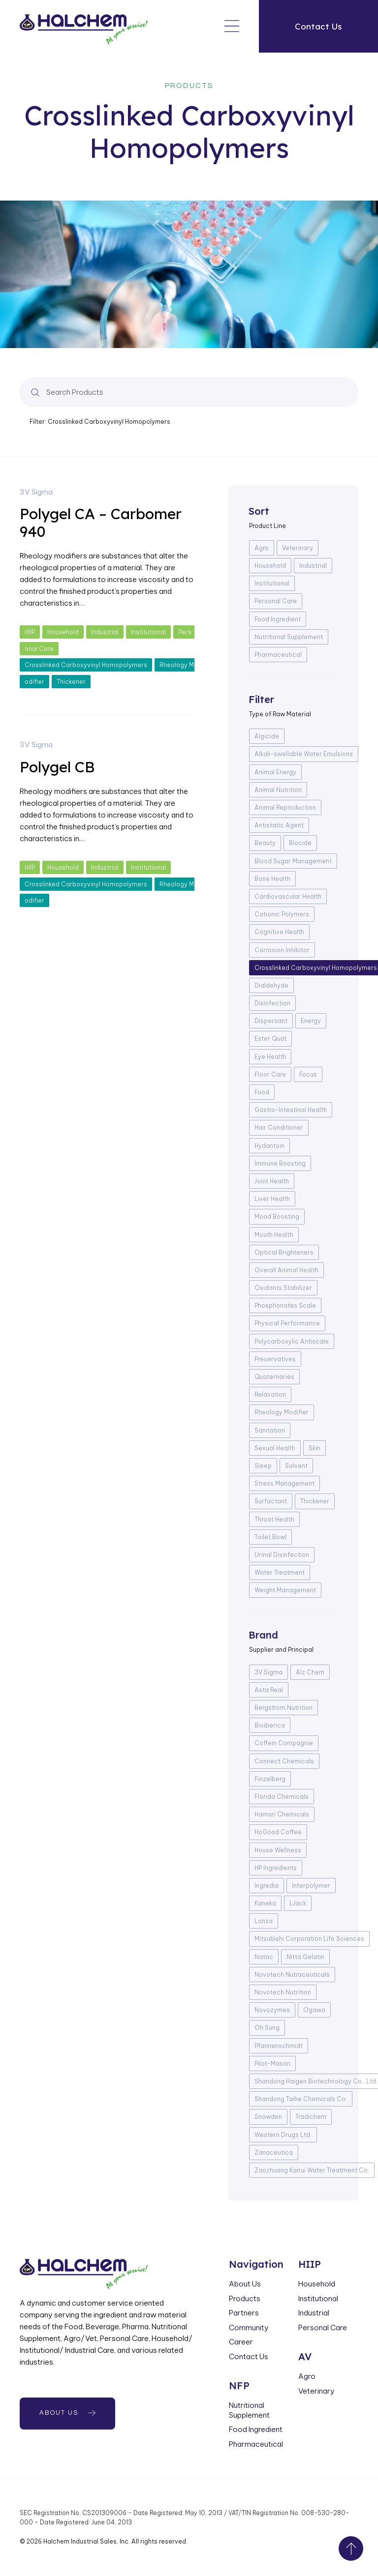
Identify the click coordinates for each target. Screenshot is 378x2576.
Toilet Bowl (270, 1537)
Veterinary (297, 548)
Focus (308, 1074)
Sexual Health (274, 1448)
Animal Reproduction (285, 807)
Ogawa (314, 2010)
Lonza (263, 1921)
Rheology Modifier (281, 1412)
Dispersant (270, 1021)
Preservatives (275, 1359)
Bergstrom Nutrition (283, 1707)
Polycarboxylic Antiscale (291, 1341)
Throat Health (274, 1519)
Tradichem (310, 2116)
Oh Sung (267, 2027)
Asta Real (268, 1690)
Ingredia (266, 1885)
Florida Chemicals (281, 1796)
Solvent (296, 1465)
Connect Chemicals (284, 1761)
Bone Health (272, 878)
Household (63, 632)
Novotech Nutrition (282, 1992)
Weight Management (285, 1590)
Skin (314, 1448)
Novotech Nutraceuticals (292, 1974)
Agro (261, 548)
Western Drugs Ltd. (283, 2134)
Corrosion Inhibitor (282, 950)
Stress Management (284, 1483)
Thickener (71, 681)
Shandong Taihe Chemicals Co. (300, 2099)
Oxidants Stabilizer (283, 1287)
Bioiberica (269, 1725)
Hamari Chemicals (281, 1814)
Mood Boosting (276, 1216)
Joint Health (271, 1181)
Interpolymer (311, 1885)
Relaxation (270, 1394)
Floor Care (270, 1074)
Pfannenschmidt (278, 2045)
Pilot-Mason (272, 2063)
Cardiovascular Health (287, 896)
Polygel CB (57, 767)
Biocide (300, 843)
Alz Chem (310, 1672)
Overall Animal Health (286, 1270)
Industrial (105, 632)
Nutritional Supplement (288, 637)
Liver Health (272, 1198)
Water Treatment (279, 1572)
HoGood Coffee (278, 1832)
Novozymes (272, 2010)
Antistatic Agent (279, 825)
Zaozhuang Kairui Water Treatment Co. (311, 2170)
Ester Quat (270, 1038)
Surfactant (270, 1501)
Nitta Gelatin (305, 1957)
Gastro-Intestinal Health (290, 1109)
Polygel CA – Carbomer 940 (101, 522)
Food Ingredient (277, 619)
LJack (297, 1903)
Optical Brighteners (284, 1252)
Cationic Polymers (281, 914)
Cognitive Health (279, 932)
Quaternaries (274, 1376)
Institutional (148, 632)
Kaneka (265, 1903)
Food (261, 1092)
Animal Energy (275, 772)
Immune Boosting (280, 1163)
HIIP (30, 632)
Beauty (265, 843)
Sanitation (269, 1430)
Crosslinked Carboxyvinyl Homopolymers (86, 665)
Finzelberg (269, 1779)
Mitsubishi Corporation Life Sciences (309, 1938)
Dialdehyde (271, 985)
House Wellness (277, 1850)
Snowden (268, 2116)
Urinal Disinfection (281, 1554)
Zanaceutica (273, 2152)
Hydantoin (269, 1145)
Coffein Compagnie (283, 1743)
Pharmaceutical (278, 654)
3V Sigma (36, 492)
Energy (311, 1021)
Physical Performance (287, 1323)
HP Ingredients (275, 1868)
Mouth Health (273, 1234)
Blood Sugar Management (293, 861)
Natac (263, 1957)
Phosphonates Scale (285, 1305)
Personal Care (275, 601)
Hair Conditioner (278, 1127)
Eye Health (270, 1056)
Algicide (266, 736)
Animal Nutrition (278, 789)
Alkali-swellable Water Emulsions (303, 754)
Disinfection (272, 1003)
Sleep (263, 1465)
